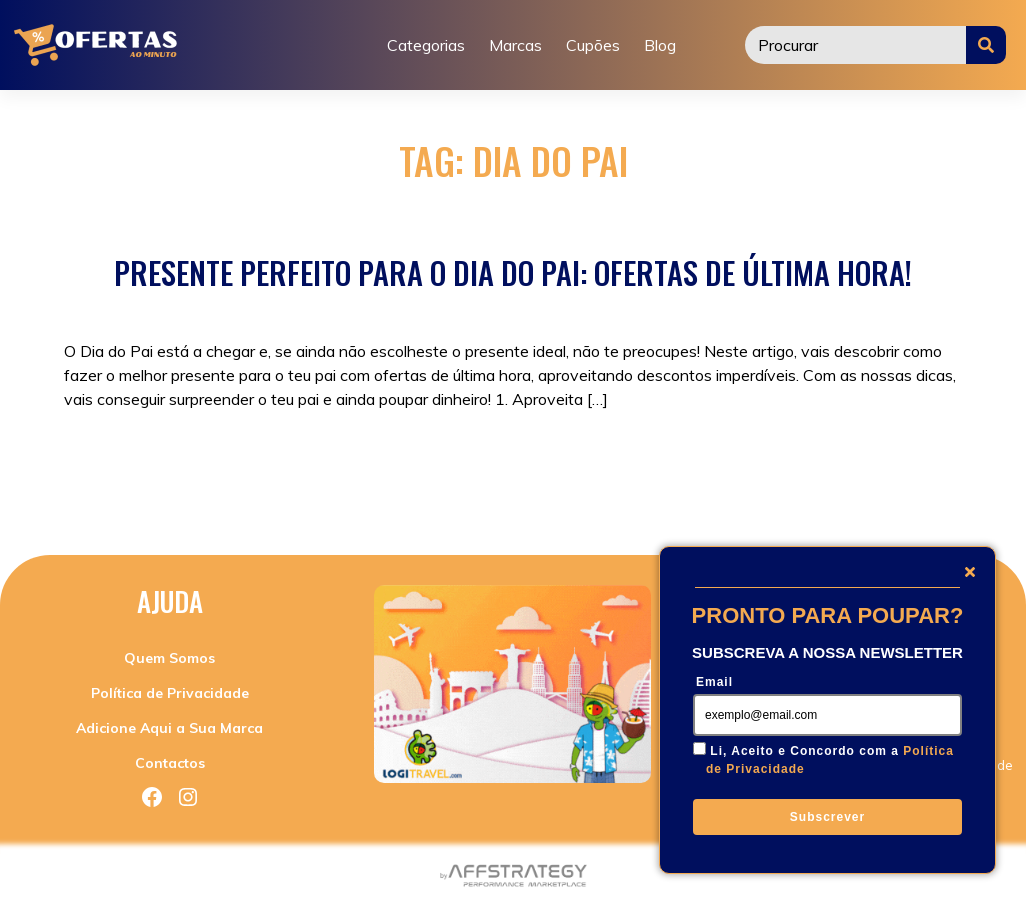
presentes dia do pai (730, 463)
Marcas (515, 45)
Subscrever (827, 817)
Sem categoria (336, 463)
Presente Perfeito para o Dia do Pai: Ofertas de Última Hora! (513, 272)
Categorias (426, 45)
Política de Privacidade (170, 693)
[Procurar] (856, 45)
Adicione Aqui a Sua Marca (169, 728)
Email (714, 682)
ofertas (545, 463)
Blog (660, 45)
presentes (615, 463)
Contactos (170, 763)
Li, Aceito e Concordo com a (830, 760)
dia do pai (478, 463)
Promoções (237, 463)
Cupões (593, 45)
